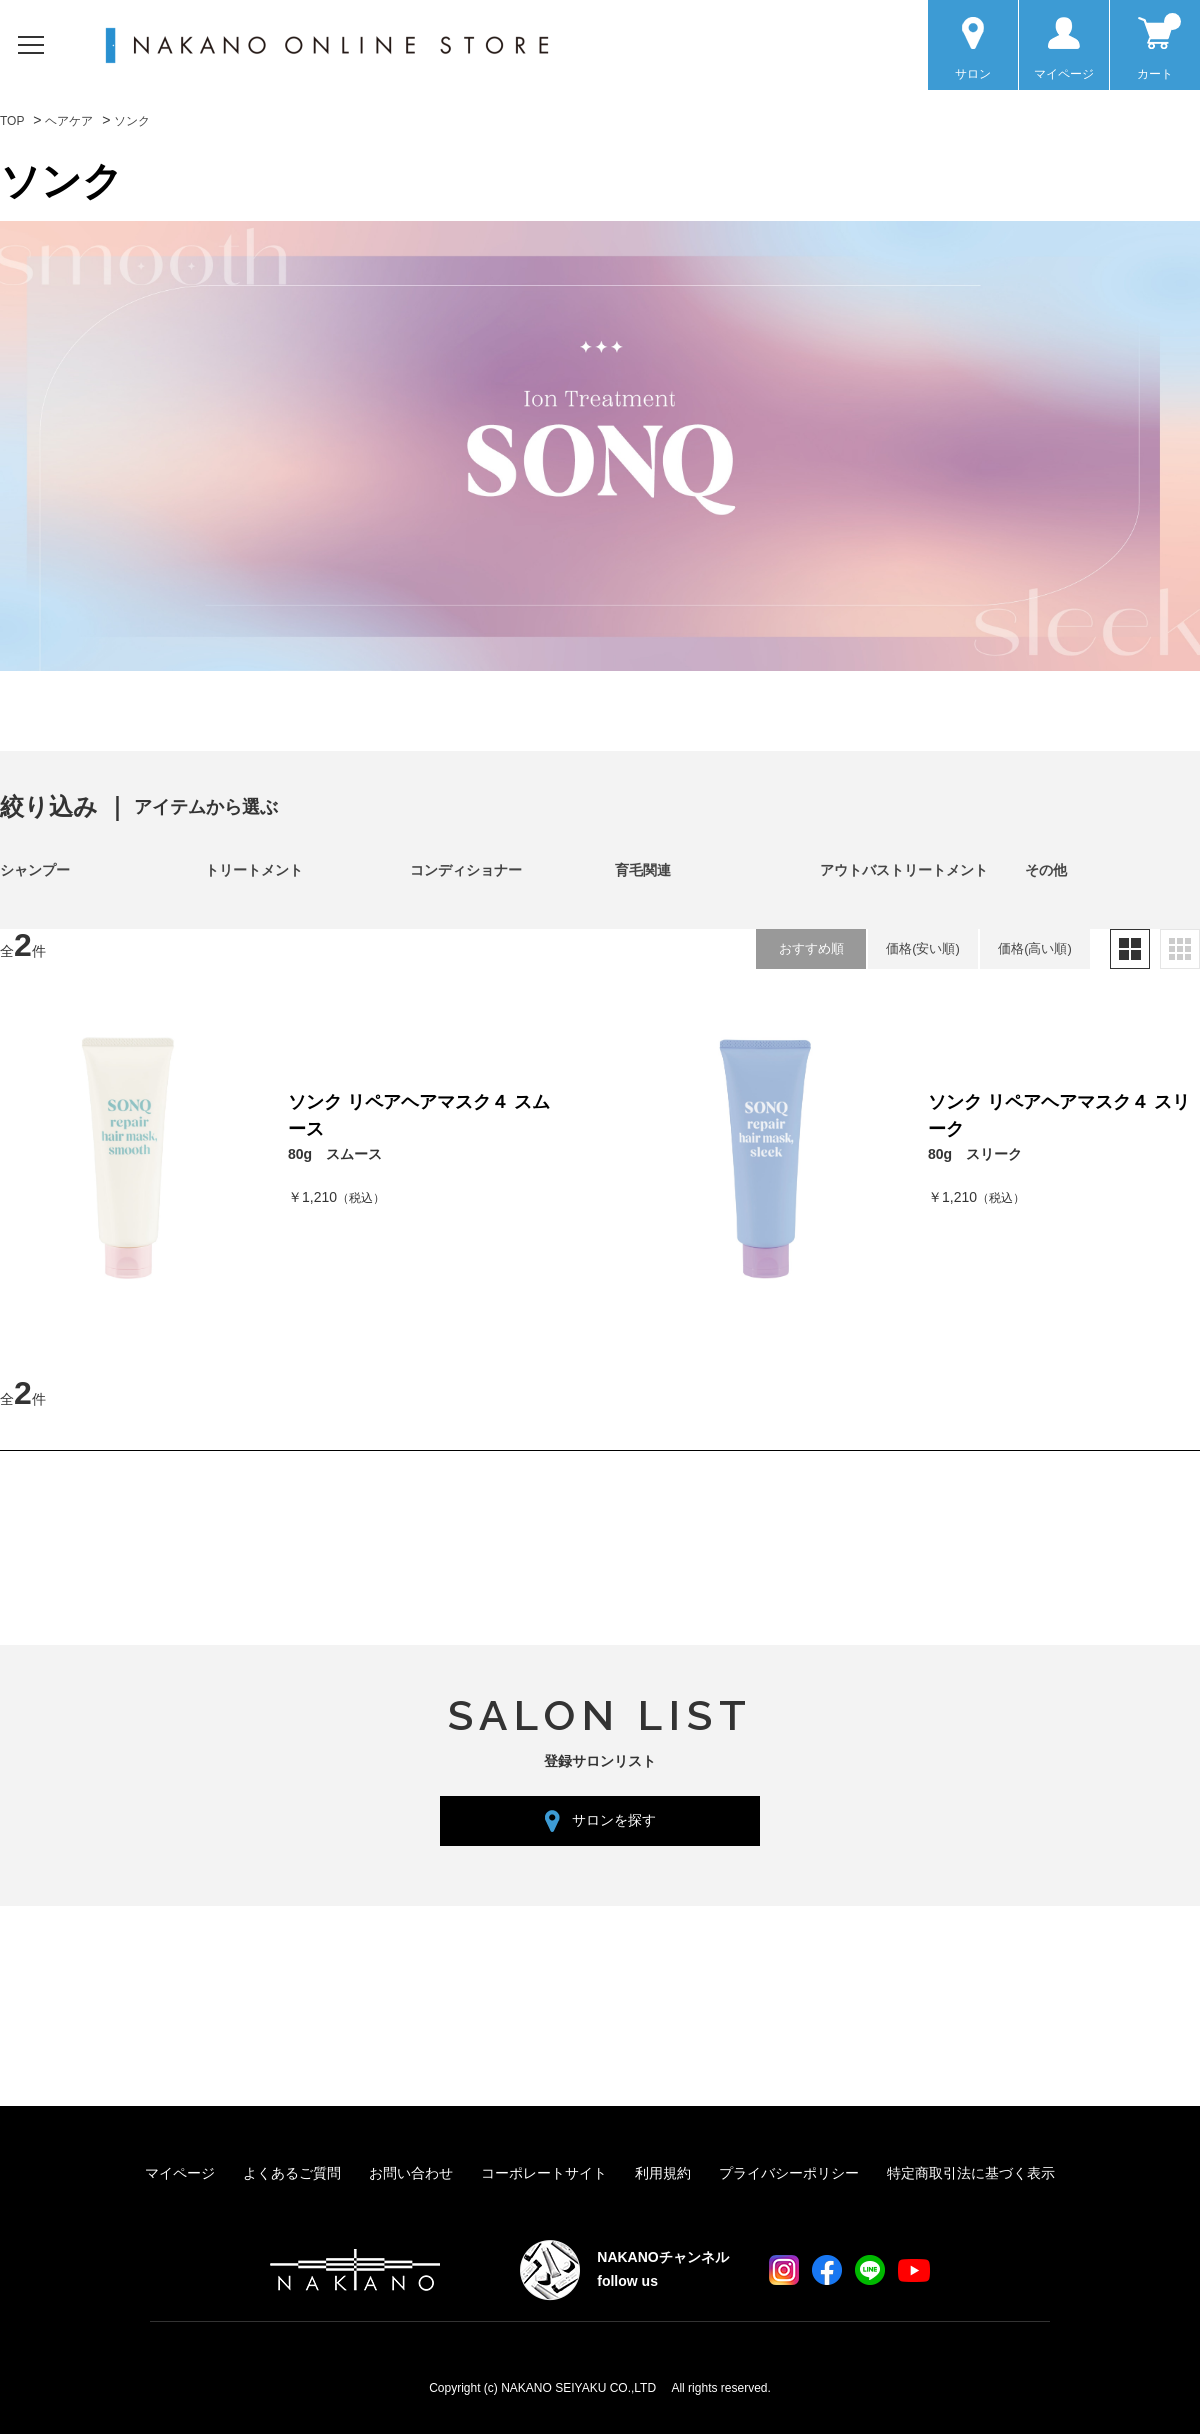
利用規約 (663, 2173)
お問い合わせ (411, 2173)
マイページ (180, 2173)
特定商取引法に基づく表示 (971, 2173)
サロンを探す (614, 1820)
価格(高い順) (1035, 948)
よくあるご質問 (292, 2173)
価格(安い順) (923, 948)
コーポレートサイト (544, 2173)
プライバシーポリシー (789, 2173)
